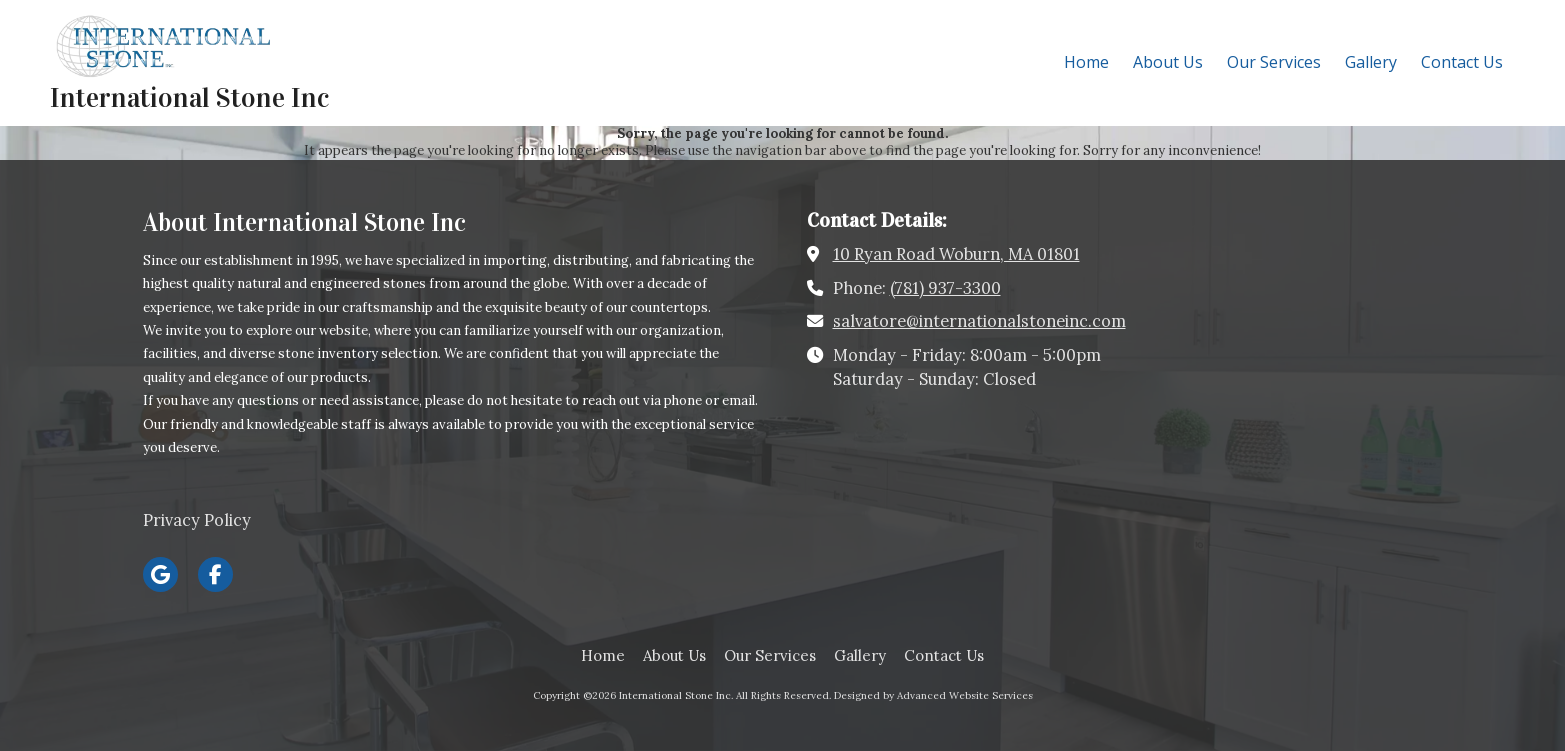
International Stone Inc (189, 98)
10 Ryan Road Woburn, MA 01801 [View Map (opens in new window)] (956, 254)
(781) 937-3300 (945, 288)
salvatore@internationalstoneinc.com (979, 321)
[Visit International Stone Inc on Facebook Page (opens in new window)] (215, 574)
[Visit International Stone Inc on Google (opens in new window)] (160, 574)
